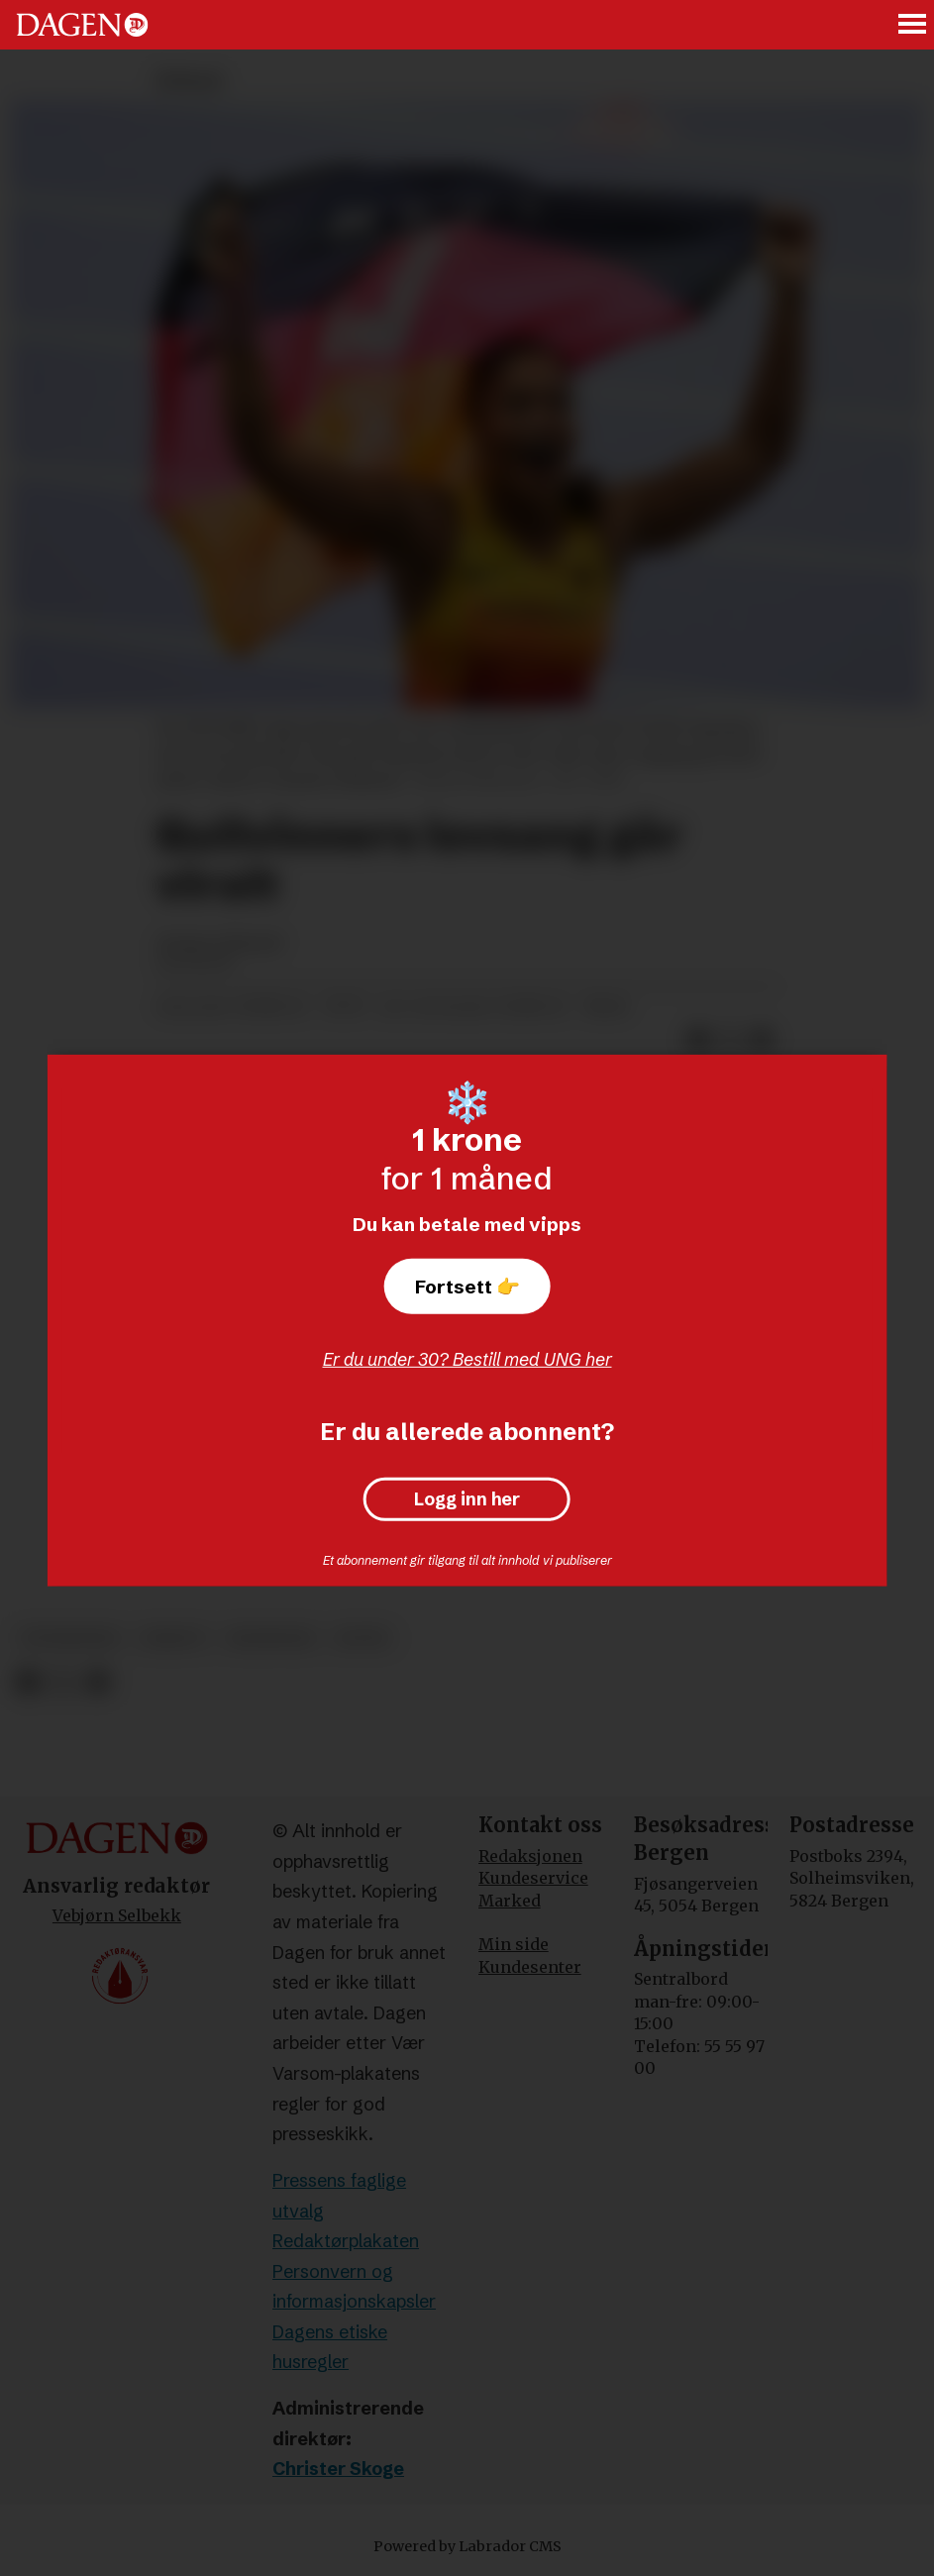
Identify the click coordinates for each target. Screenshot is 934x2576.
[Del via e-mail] (97, 1682)
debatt (174, 1638)
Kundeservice (533, 1878)
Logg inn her (467, 1499)
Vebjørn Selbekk (116, 1915)
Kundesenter (529, 1967)
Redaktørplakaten (345, 2240)
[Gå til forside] (82, 25)
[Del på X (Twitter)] (63, 1682)
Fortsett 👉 (467, 1286)
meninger (271, 1638)
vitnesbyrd (70, 1638)
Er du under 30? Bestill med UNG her (467, 1359)
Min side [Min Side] (513, 1944)
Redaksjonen (530, 1856)
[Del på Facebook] (27, 1682)
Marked (509, 1900)
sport (363, 1638)
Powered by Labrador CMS (467, 2546)
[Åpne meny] (913, 25)
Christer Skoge (338, 2468)
